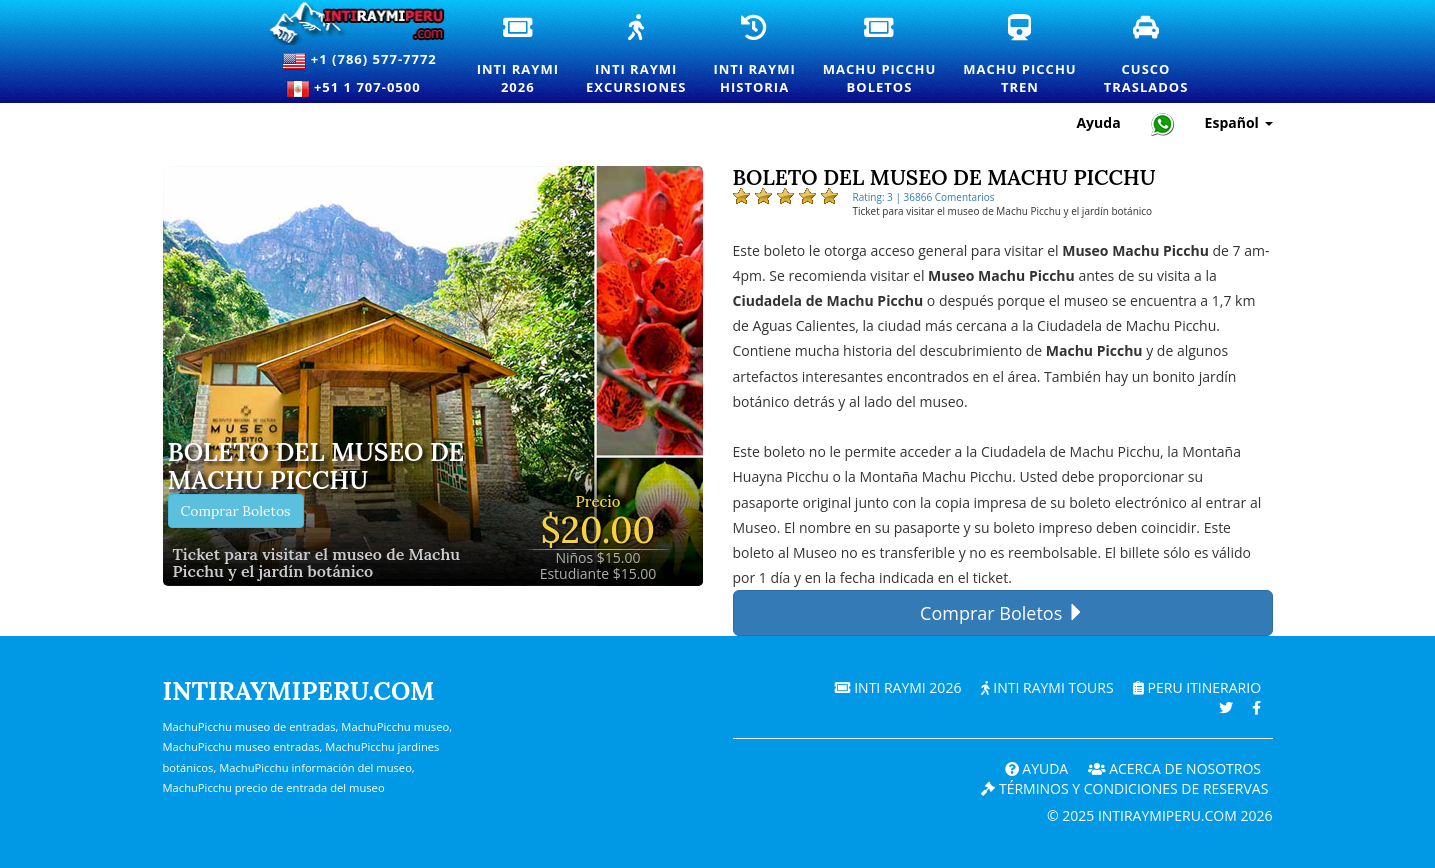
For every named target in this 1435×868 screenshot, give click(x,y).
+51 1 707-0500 (360, 89)
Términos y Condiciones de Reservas (1124, 788)
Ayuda (1037, 768)
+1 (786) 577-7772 (359, 61)
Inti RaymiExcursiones (637, 56)
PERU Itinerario (1197, 687)
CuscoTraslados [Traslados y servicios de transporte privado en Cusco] (1147, 56)
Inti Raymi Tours (1047, 687)
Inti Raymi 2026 (898, 687)
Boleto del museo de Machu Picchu (316, 466)
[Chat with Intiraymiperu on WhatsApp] (1163, 123)
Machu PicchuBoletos (880, 56)
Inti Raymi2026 (519, 56)
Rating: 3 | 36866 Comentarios (924, 197)
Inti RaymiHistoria (755, 56)
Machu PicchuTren (1020, 56)
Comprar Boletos (236, 511)
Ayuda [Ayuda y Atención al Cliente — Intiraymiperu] (1098, 122)
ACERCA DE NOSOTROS (1175, 768)
